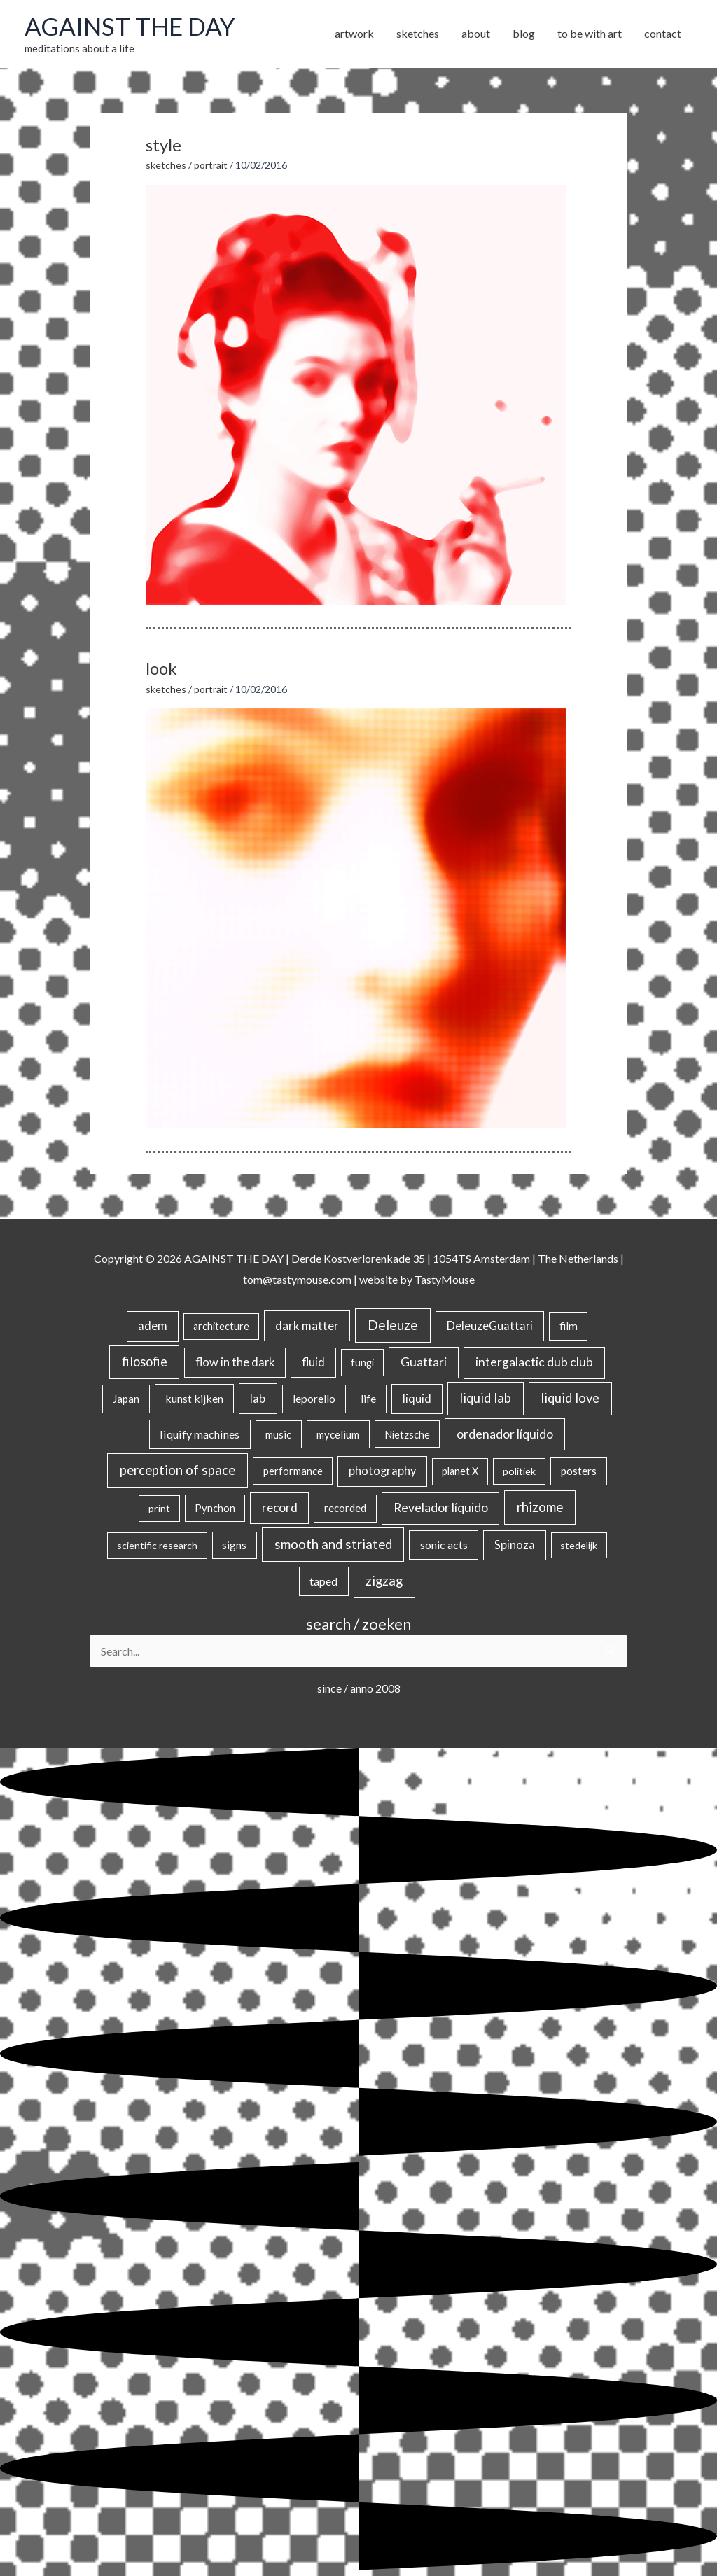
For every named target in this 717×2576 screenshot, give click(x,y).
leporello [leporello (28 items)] (314, 1398)
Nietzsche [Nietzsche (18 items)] (407, 1434)
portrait (211, 165)
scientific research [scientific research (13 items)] (157, 1545)
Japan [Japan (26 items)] (126, 1398)
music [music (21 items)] (278, 1434)
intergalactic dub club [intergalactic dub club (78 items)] (534, 1361)
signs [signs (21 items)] (234, 1545)
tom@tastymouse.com (297, 1279)
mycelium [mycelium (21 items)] (337, 1434)
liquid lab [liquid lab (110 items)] (485, 1398)
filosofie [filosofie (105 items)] (144, 1361)
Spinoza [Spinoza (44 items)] (514, 1545)
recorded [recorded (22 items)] (345, 1508)
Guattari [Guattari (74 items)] (424, 1361)
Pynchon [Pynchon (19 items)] (215, 1508)
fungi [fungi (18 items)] (362, 1362)
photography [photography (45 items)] (382, 1471)
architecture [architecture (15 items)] (221, 1326)
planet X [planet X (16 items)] (460, 1471)
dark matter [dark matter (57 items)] (307, 1325)
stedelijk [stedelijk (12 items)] (578, 1545)
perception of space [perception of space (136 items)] (177, 1470)
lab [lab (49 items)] (257, 1398)
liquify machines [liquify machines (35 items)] (199, 1434)
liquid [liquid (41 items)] (417, 1398)
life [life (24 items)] (368, 1398)
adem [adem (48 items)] (152, 1326)
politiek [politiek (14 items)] (519, 1471)
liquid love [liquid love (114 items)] (570, 1398)
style (163, 144)
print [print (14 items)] (159, 1508)
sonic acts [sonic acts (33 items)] (444, 1544)
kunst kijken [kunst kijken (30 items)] (194, 1398)
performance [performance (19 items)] (293, 1470)
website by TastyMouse (417, 1279)
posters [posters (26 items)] (579, 1470)
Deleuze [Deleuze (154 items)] (393, 1325)
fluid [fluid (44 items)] (313, 1362)
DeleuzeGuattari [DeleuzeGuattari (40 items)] (490, 1325)
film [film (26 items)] (568, 1326)
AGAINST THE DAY (130, 26)
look (161, 668)
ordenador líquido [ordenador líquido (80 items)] (505, 1434)
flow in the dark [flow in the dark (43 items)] (234, 1362)
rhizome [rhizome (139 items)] (540, 1507)
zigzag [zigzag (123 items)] (384, 1580)
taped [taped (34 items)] (323, 1581)
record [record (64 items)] (280, 1507)
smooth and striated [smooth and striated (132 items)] (333, 1544)
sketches (166, 165)
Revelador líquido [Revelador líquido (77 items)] (441, 1507)
